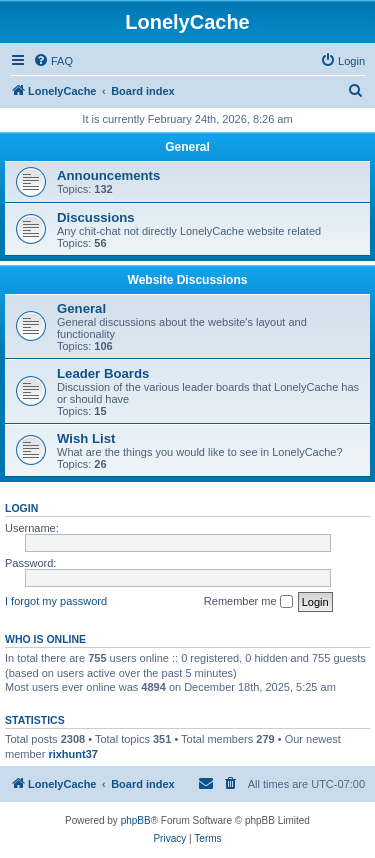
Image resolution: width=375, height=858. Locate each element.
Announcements (108, 175)
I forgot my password (56, 601)
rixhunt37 (73, 754)
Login (21, 508)
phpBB (136, 820)
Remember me (248, 602)
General (187, 147)
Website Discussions (188, 280)
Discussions (96, 217)
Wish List (86, 438)
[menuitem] (53, 61)
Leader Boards (103, 373)
